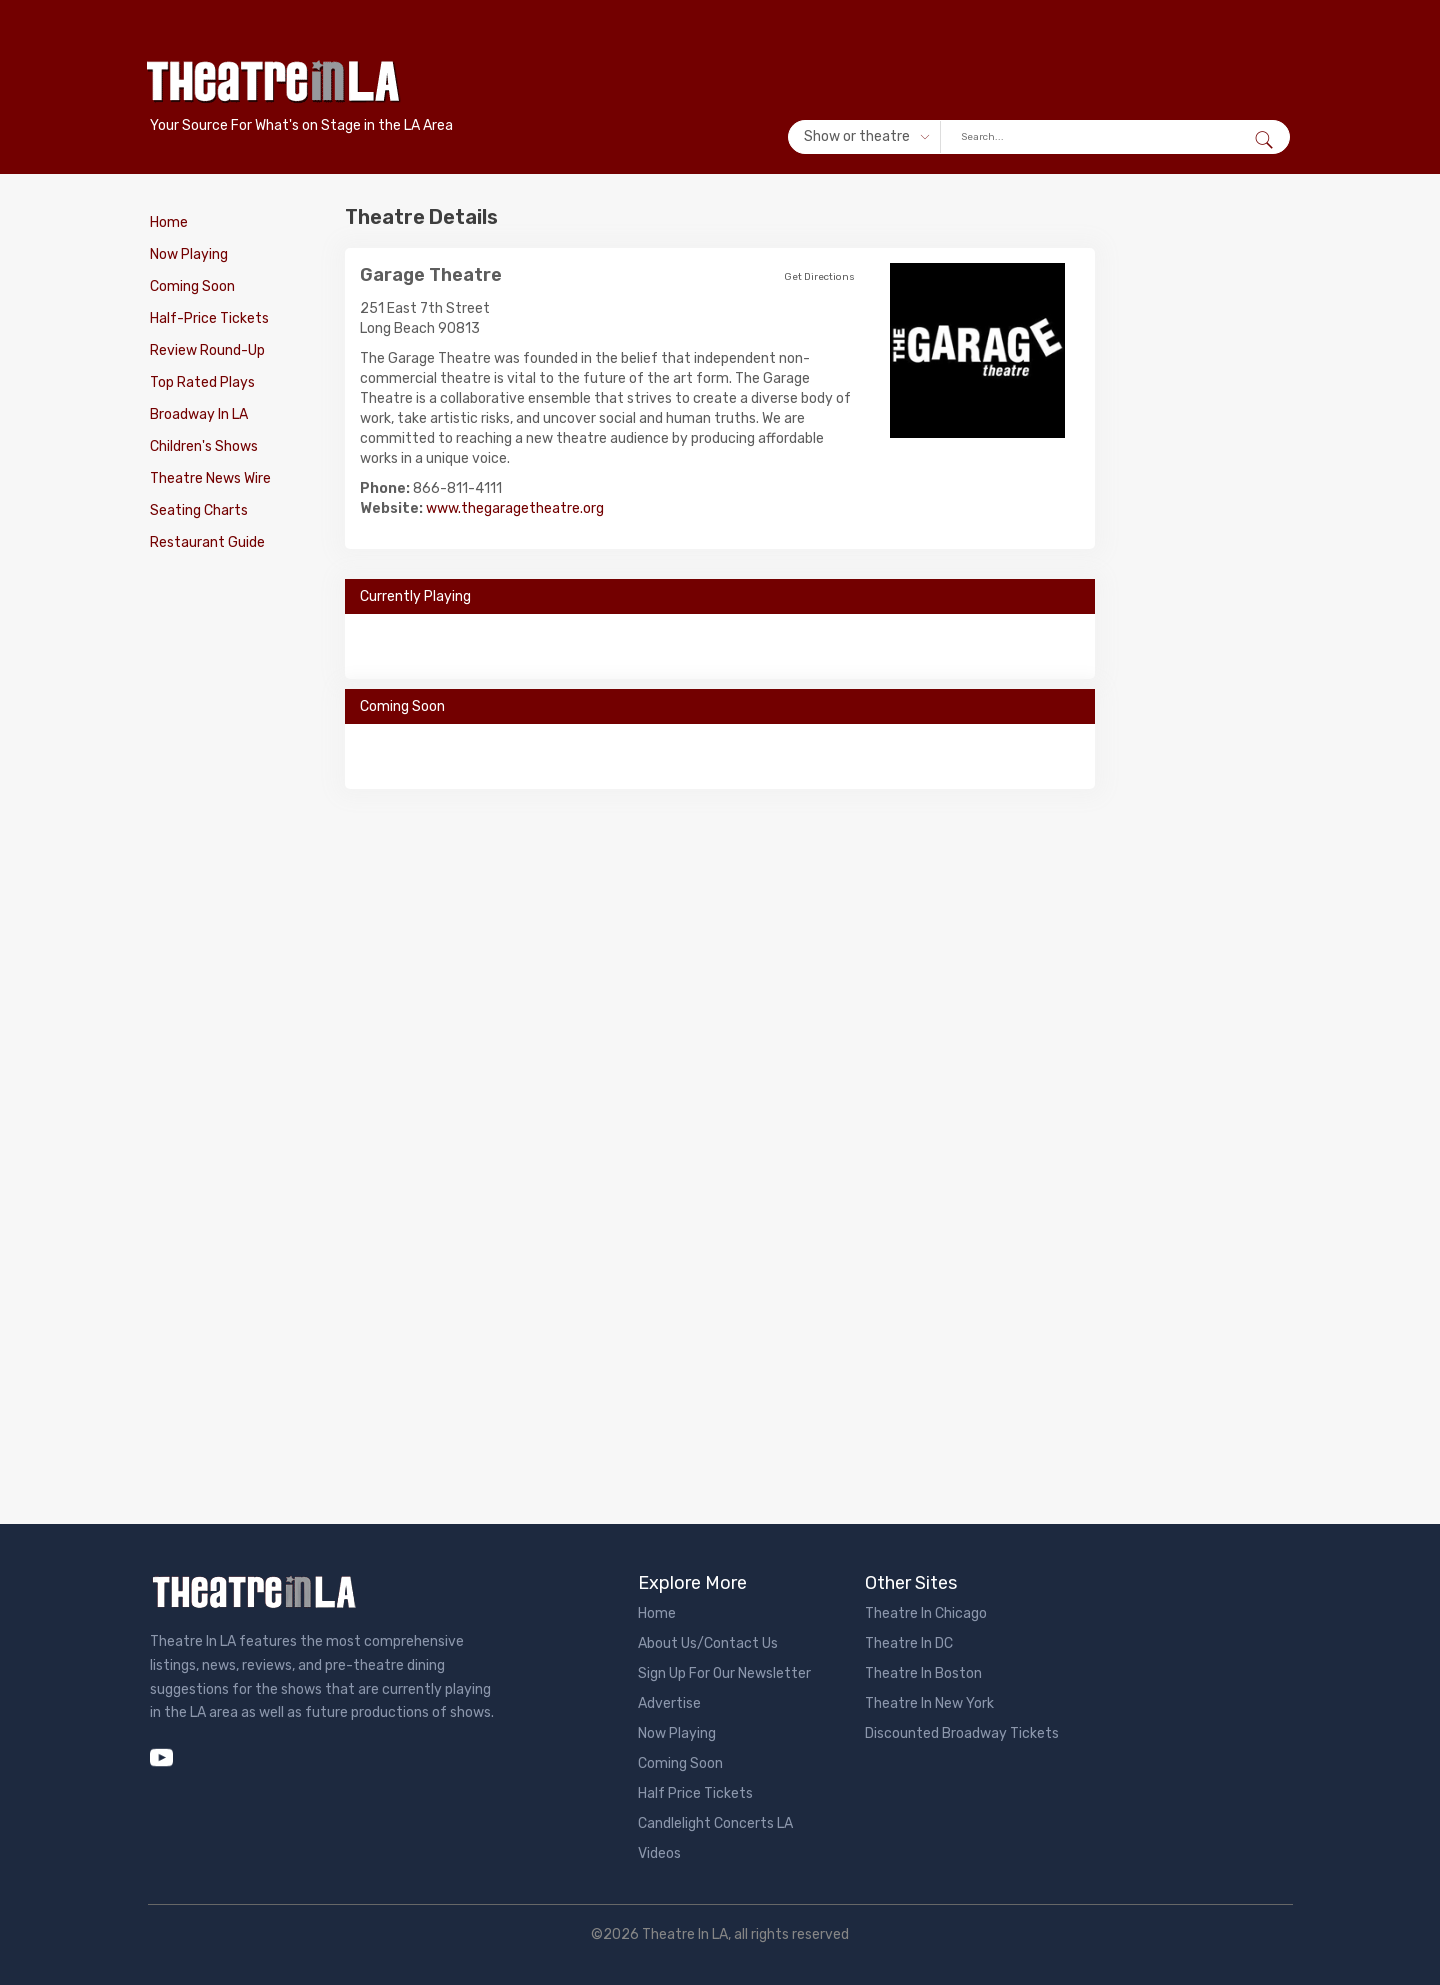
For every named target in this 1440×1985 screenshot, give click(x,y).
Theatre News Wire (210, 478)
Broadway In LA (199, 414)
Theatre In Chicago (926, 1613)
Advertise (669, 1703)
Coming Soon (192, 286)
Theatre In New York (929, 1703)
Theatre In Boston (923, 1673)
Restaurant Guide (207, 542)
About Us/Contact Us (708, 1643)
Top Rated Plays (202, 382)
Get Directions (819, 277)
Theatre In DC (909, 1643)
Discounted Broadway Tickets (962, 1733)
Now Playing (189, 254)
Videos (659, 1853)
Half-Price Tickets (209, 318)
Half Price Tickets (695, 1793)
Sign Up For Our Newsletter (724, 1673)
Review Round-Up (207, 350)
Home (169, 222)
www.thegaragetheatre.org (515, 508)
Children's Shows (204, 446)
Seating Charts (199, 510)
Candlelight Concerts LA (715, 1823)
